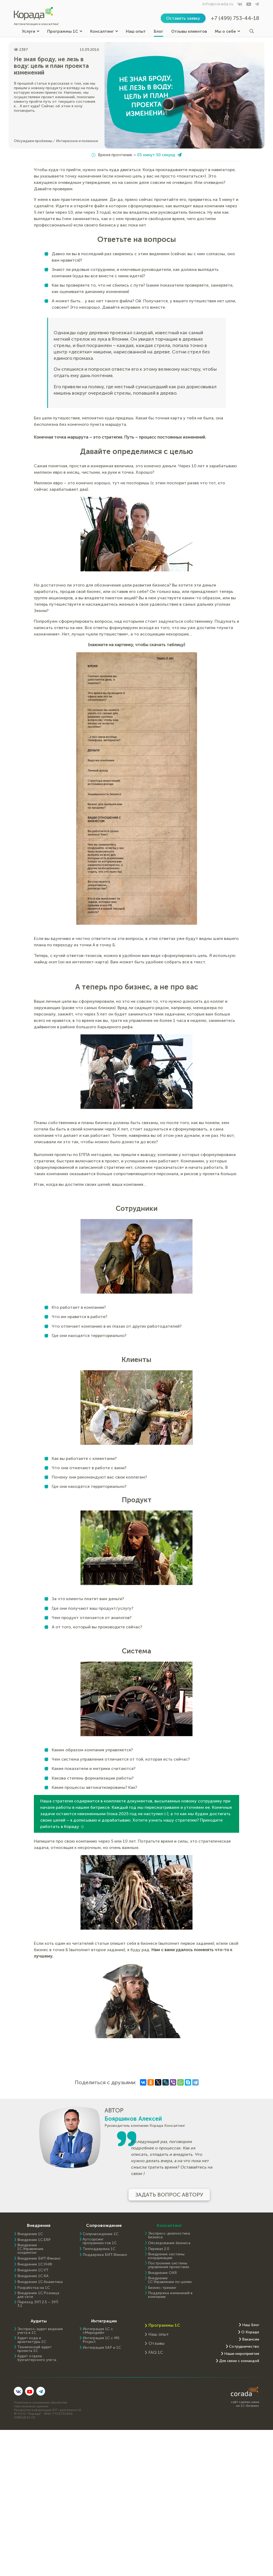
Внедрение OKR (162, 2273)
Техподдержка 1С (99, 2249)
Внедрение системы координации (166, 2256)
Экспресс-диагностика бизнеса (169, 2235)
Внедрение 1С (30, 2234)
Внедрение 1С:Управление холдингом (30, 2249)
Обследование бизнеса (169, 2243)
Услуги (30, 31)
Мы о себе (227, 31)
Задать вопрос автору (169, 2194)
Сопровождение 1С (100, 2234)
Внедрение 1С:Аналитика (40, 2282)
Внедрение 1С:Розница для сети (38, 2295)
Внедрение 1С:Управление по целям (170, 2280)
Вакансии (250, 2339)
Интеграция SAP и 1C (102, 2348)
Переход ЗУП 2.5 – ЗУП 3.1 (37, 2304)
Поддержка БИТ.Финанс (105, 2255)
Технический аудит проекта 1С (34, 2349)
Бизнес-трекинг (162, 2288)
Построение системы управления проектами (168, 2265)
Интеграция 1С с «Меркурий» (98, 2331)
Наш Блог (250, 2325)
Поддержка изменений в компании (170, 2295)
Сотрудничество (244, 2346)
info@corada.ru (217, 3)
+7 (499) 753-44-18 (235, 18)
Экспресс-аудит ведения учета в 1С (40, 2331)
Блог (158, 31)
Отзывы (156, 2343)
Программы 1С (64, 31)
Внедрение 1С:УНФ (34, 2264)
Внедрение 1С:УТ (33, 2270)
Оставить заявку (183, 18)
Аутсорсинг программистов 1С (100, 2241)
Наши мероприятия (241, 2354)
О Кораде (250, 2332)
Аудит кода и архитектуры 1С (31, 2340)
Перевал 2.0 (158, 2249)
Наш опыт (136, 31)
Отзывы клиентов (189, 31)
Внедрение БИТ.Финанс (39, 2258)
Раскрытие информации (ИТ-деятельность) (47, 2410)
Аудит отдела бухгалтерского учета (36, 2358)
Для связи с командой (239, 2361)
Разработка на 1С (33, 2288)
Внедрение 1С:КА (33, 2276)
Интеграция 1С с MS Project (101, 2340)
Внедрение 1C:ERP (34, 2240)
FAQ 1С (155, 2352)
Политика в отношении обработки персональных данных (40, 2404)
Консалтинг (104, 31)
